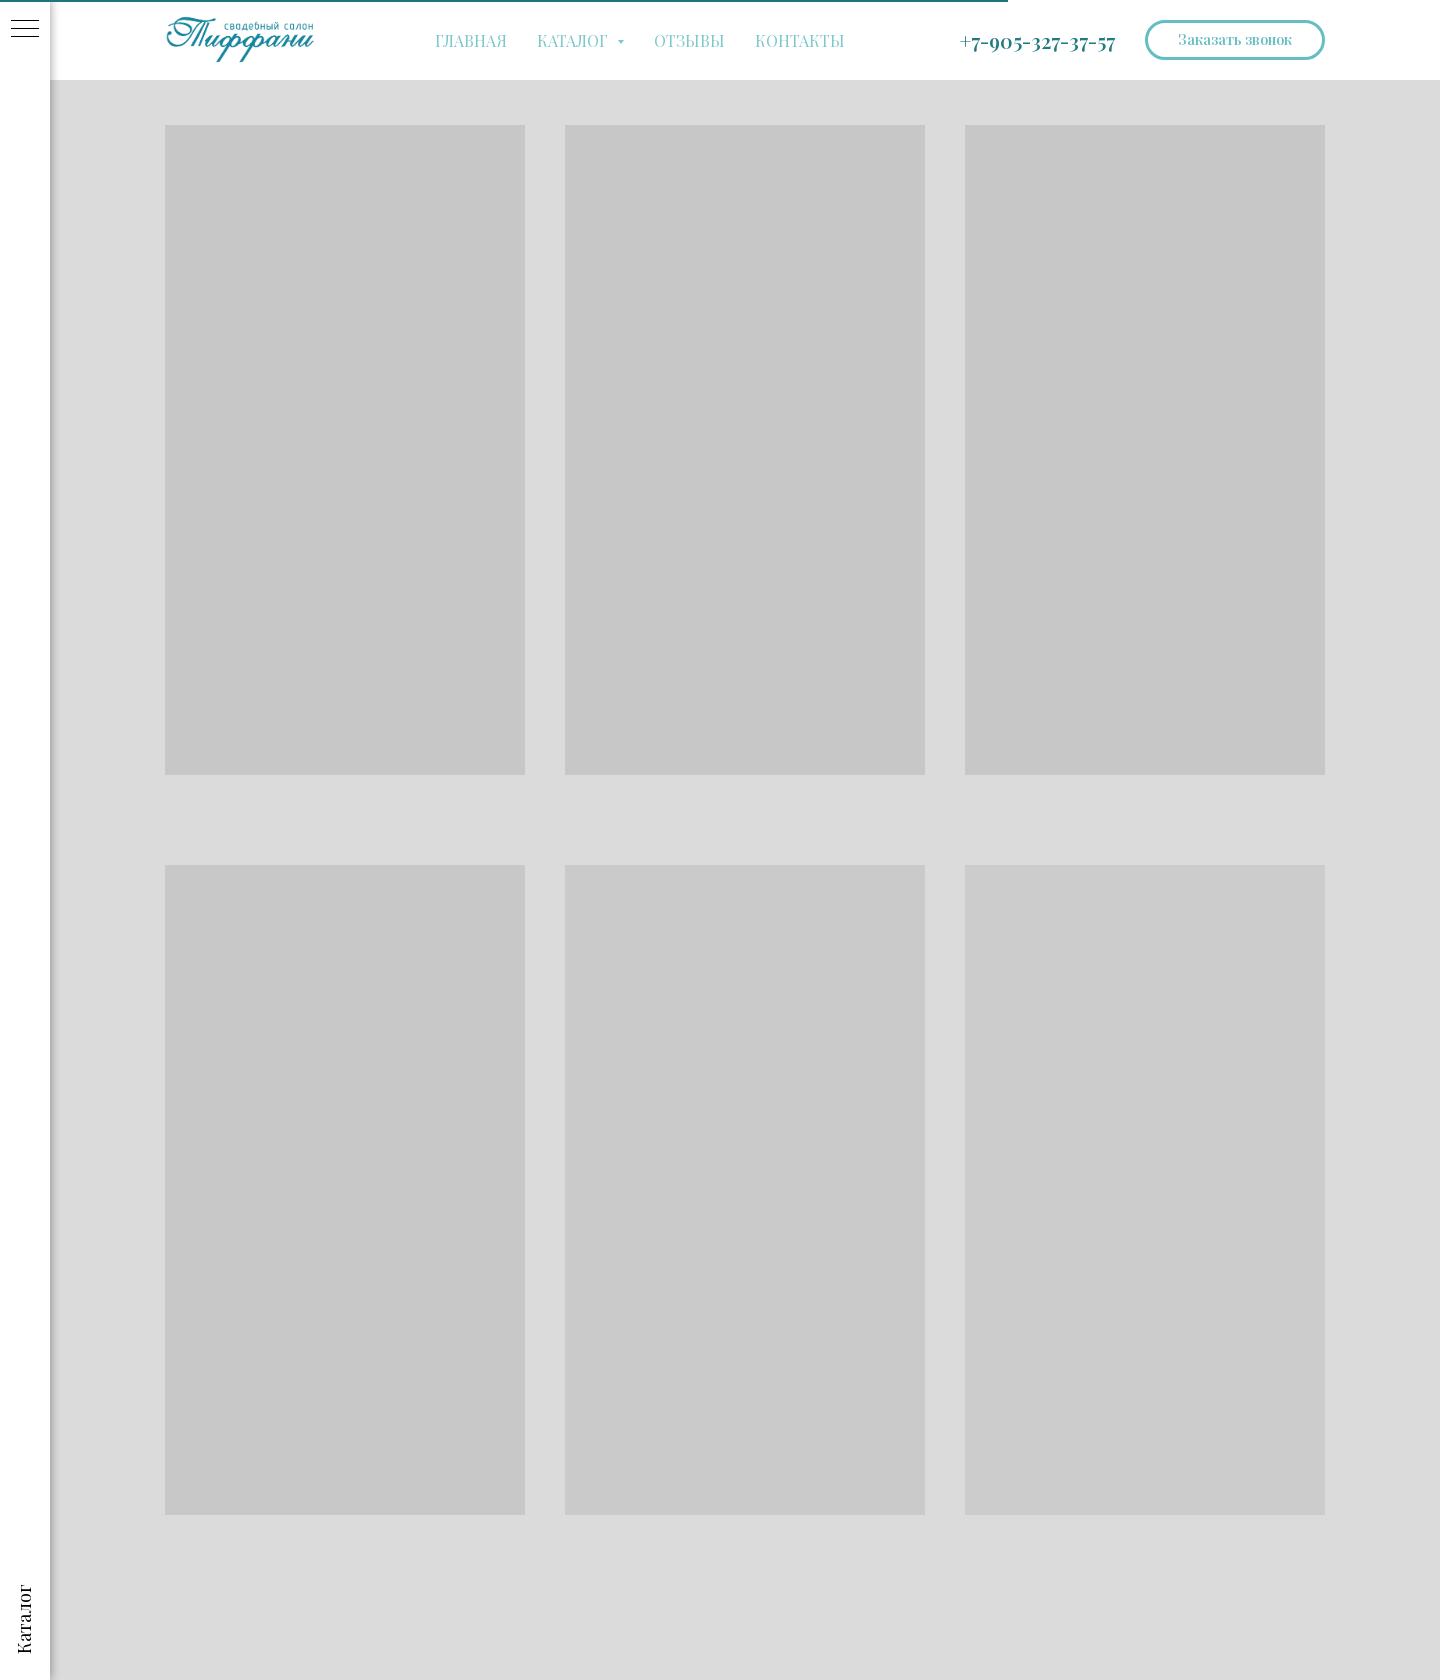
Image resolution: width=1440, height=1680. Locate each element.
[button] (1235, 40)
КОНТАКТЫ (800, 40)
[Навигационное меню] (25, 30)
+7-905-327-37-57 (1037, 40)
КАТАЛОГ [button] (574, 40)
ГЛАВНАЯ (471, 40)
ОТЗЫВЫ (689, 40)
